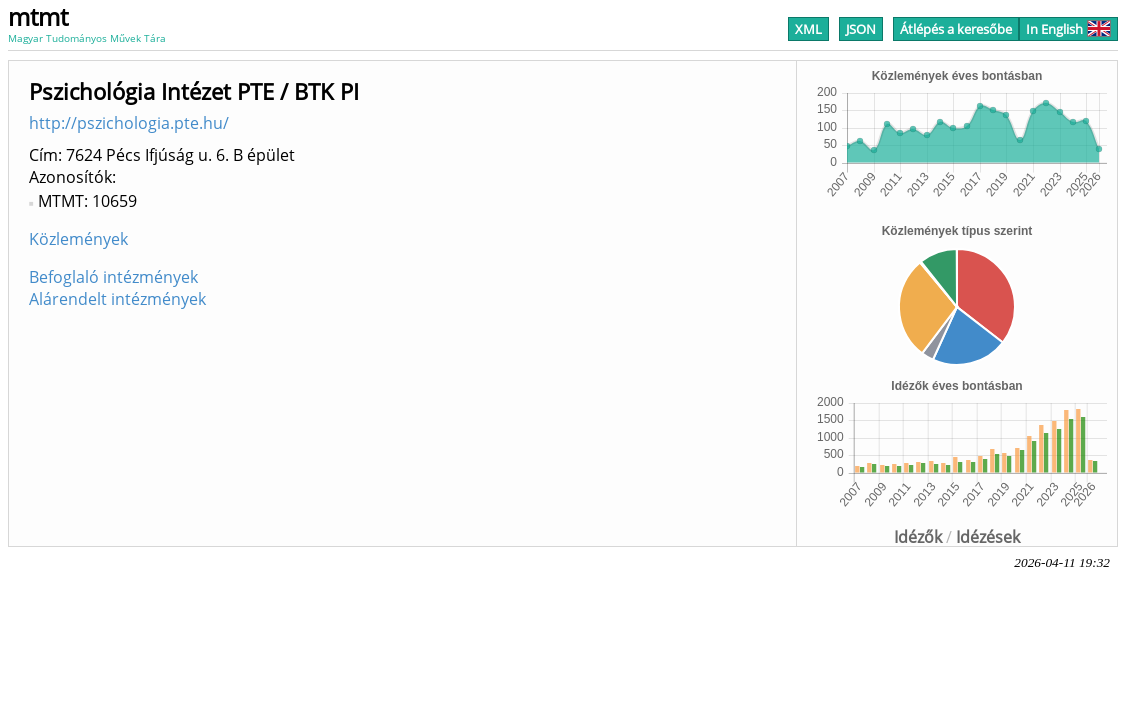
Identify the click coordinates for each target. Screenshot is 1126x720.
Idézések (988, 537)
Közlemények (78, 239)
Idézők (918, 537)
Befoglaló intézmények (113, 277)
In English (1068, 29)
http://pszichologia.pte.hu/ (129, 123)
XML (808, 29)
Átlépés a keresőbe (956, 29)
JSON (861, 29)
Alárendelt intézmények (117, 299)
